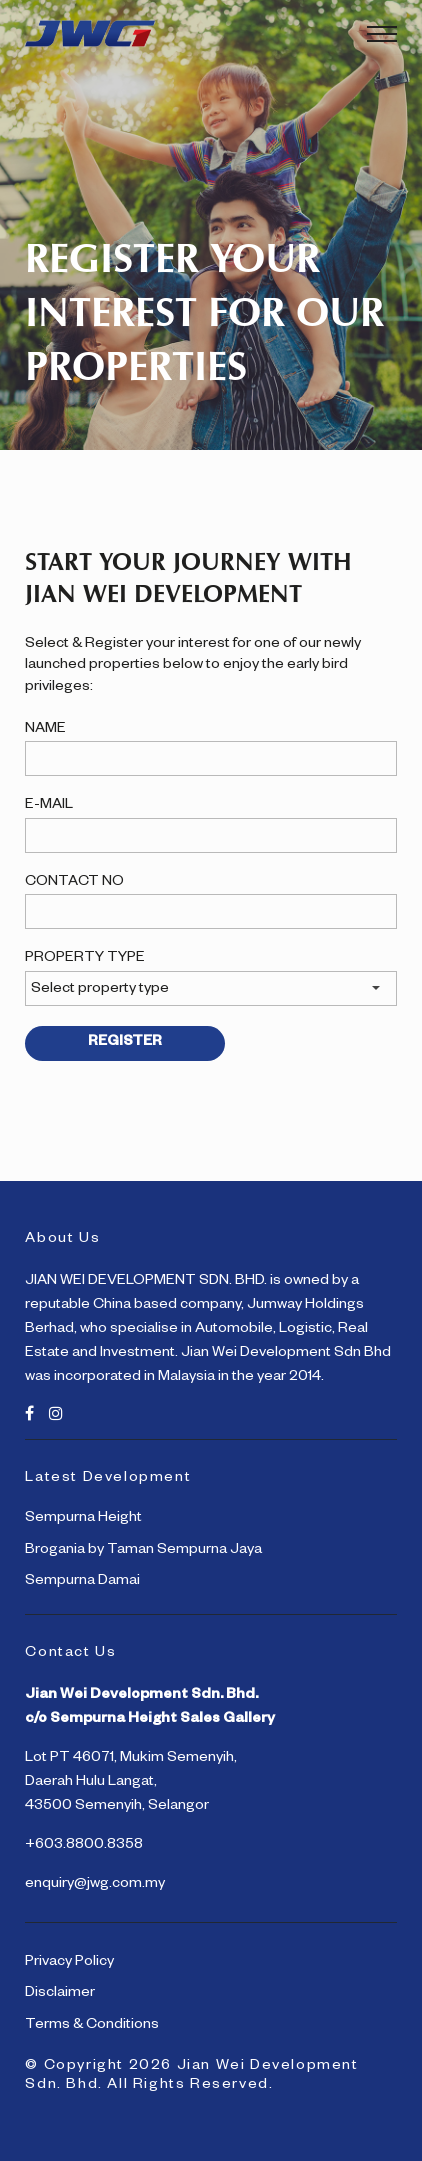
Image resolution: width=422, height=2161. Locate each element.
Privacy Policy (69, 1963)
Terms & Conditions (92, 2026)
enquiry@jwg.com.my (95, 1885)
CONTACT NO (74, 883)
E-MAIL (49, 806)
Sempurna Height (83, 1519)
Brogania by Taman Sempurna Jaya (143, 1551)
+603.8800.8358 (84, 1846)
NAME (45, 730)
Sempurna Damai (82, 1582)
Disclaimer (60, 1994)
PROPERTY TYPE (85, 959)
